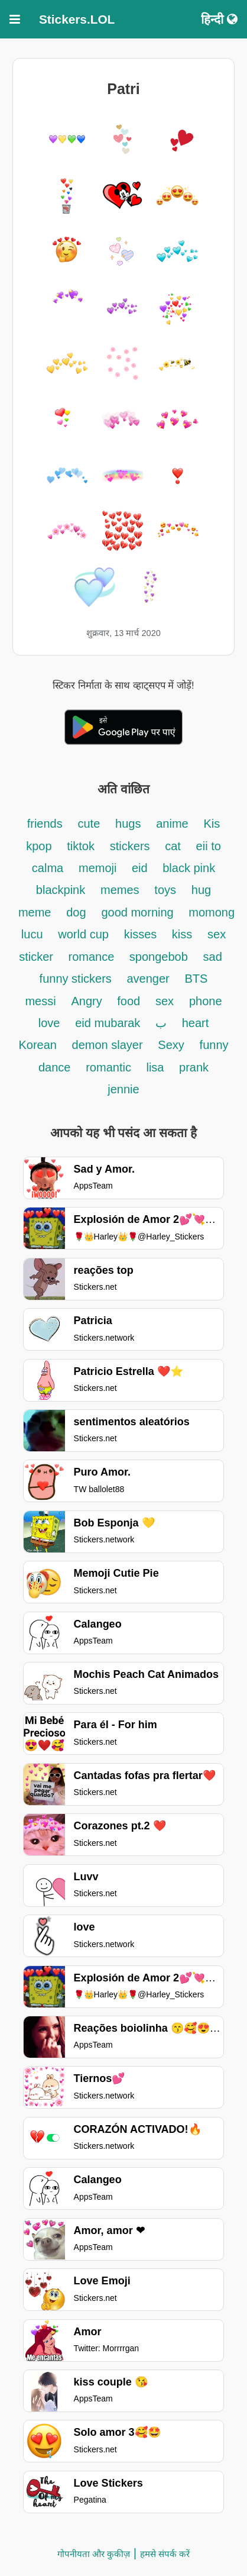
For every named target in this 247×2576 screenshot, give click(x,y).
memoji (99, 867)
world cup (83, 934)
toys (165, 889)
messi (40, 1001)
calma (47, 867)
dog (76, 912)
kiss (182, 934)
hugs (128, 823)
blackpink (60, 889)
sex (164, 1001)
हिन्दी (219, 19)
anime (172, 823)
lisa (156, 1067)
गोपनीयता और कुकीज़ (93, 2554)
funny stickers (77, 978)
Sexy (171, 1044)
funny (214, 1044)
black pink (188, 867)
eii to (208, 846)
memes (119, 889)
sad (212, 956)
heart (195, 1022)
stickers (131, 846)
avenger (147, 978)
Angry (88, 1001)
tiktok (81, 846)
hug (201, 889)
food (128, 1001)
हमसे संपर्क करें (165, 2554)
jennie (123, 1089)
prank (194, 1067)
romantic (110, 1067)
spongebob (158, 956)
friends (45, 823)
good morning (139, 912)
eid (141, 867)
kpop (38, 846)
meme (34, 912)
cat (173, 846)
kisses (142, 934)
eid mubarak (109, 1022)
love (49, 1022)
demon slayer (107, 1044)
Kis (212, 823)
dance (54, 1067)
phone (205, 1001)
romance (92, 956)
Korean (39, 1044)
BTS (195, 978)
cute (89, 823)
